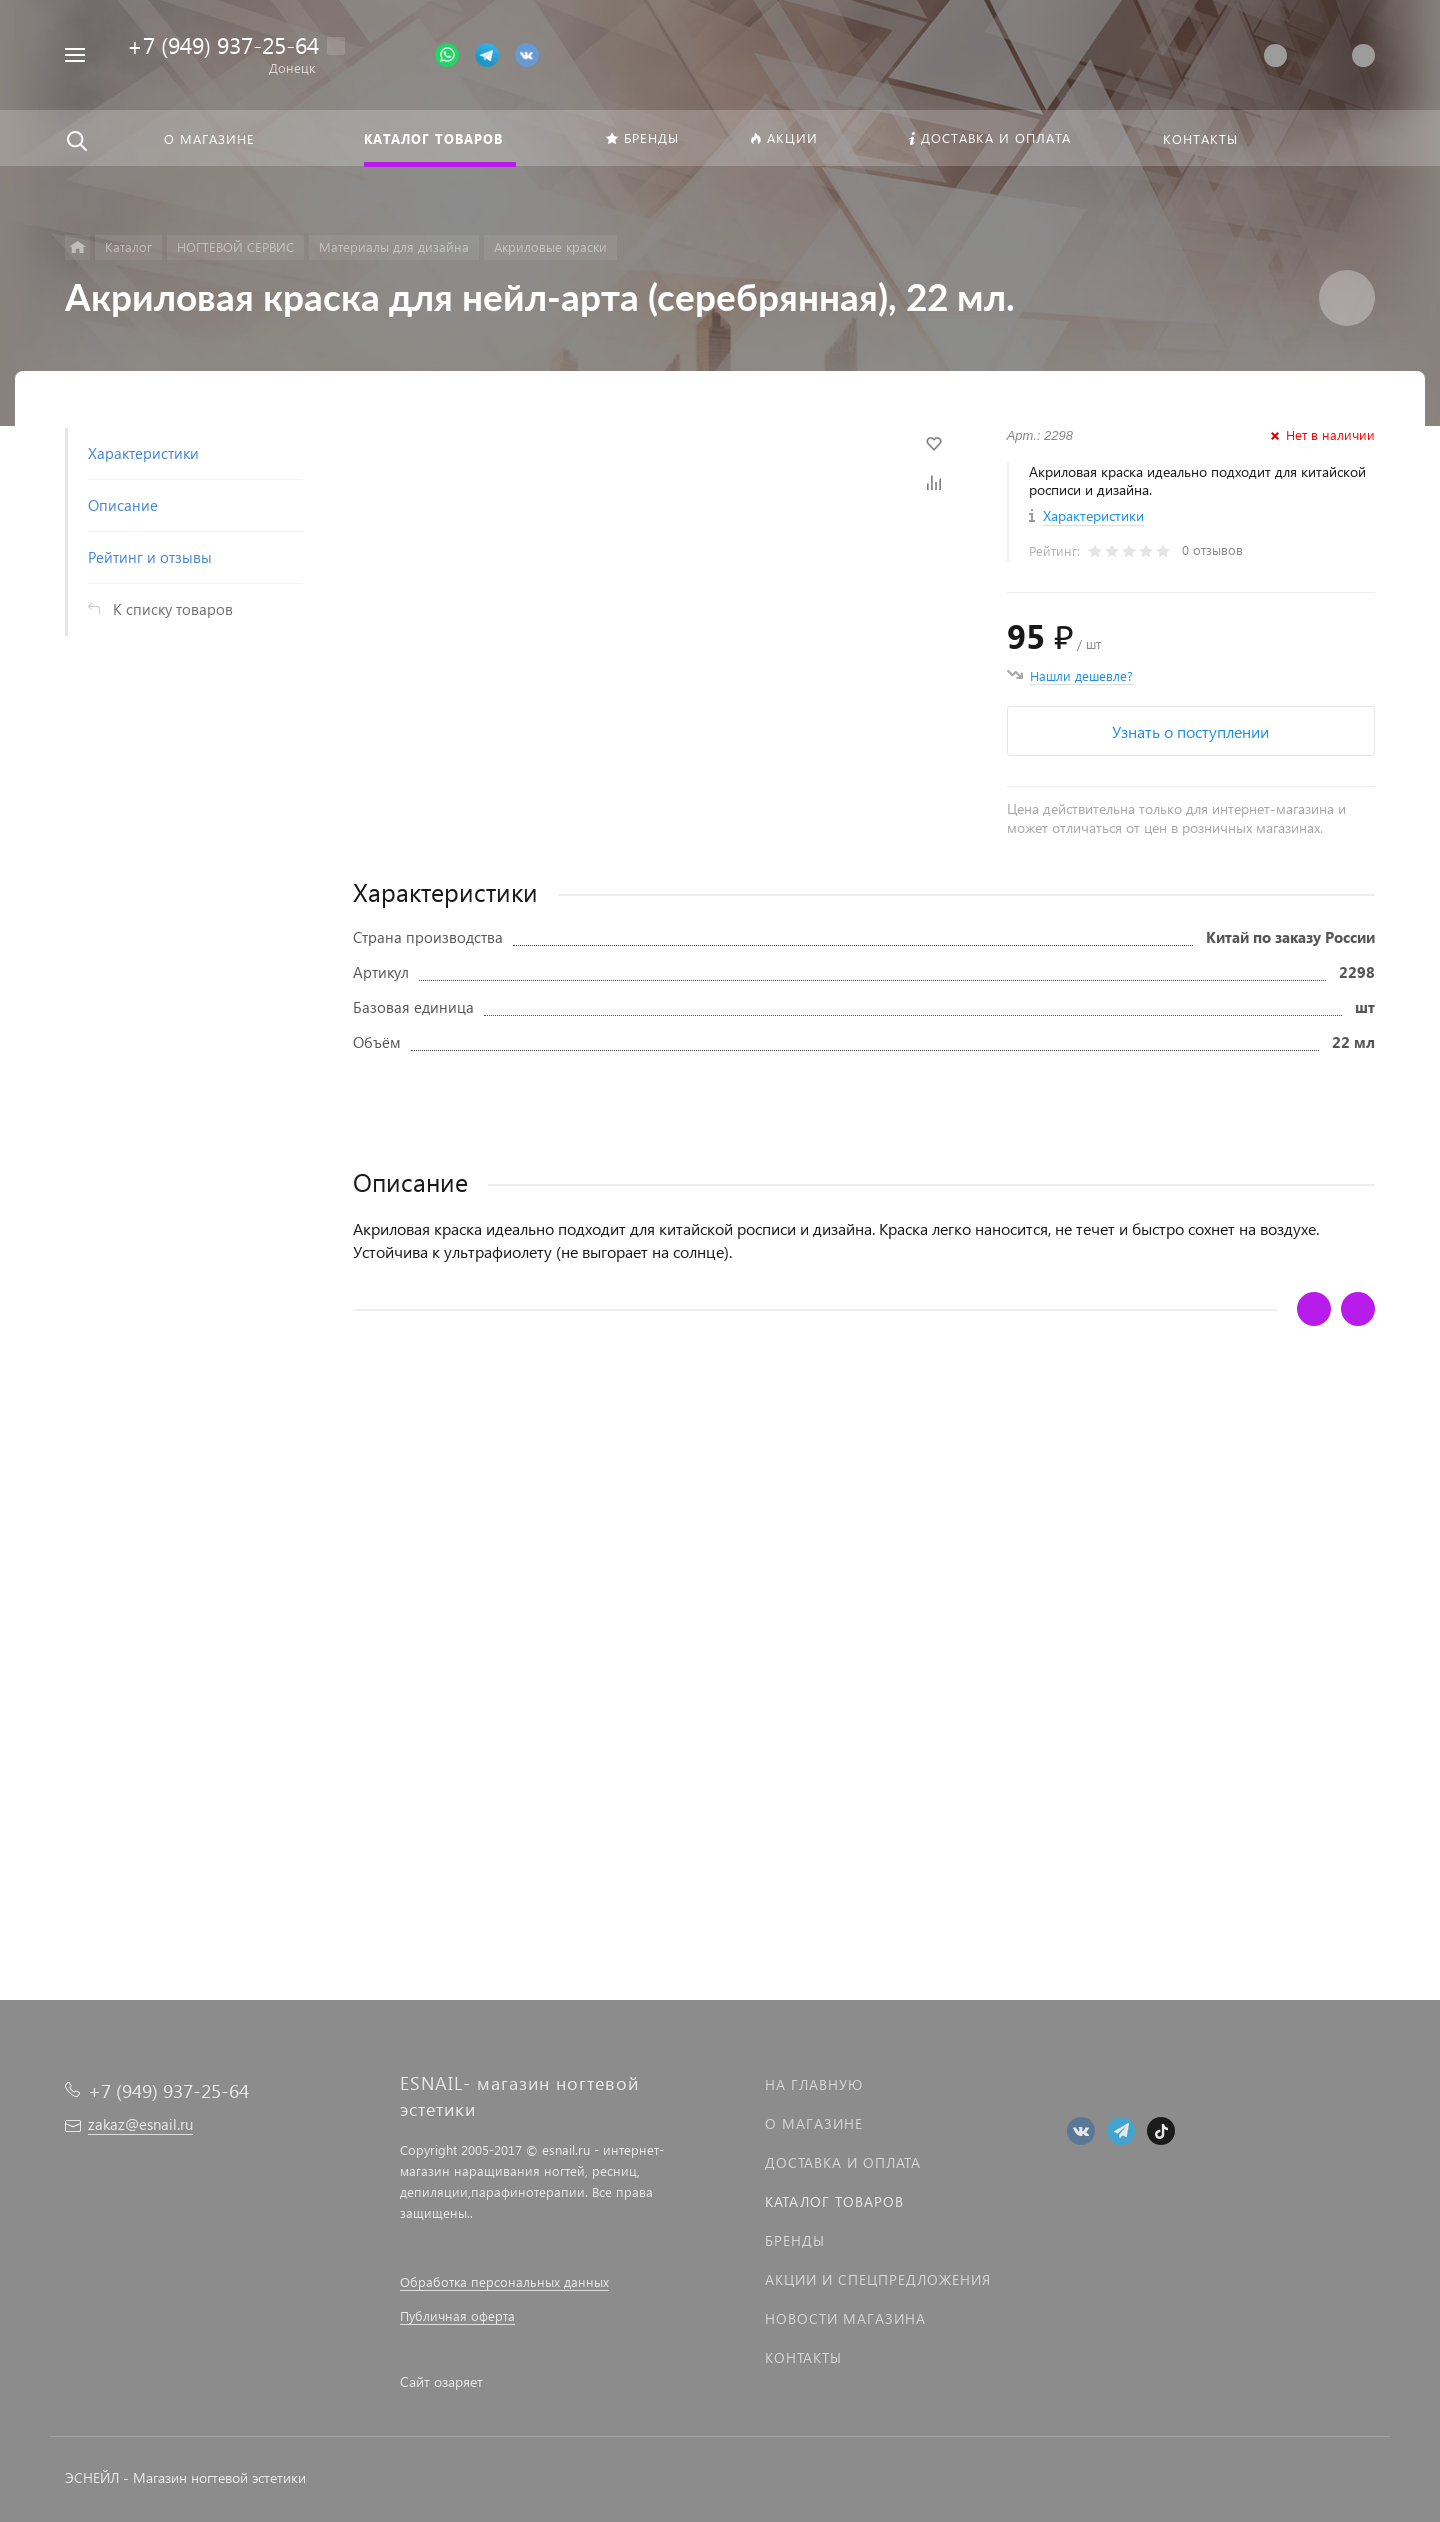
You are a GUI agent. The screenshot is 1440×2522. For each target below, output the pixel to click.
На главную (814, 2084)
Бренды (795, 2240)
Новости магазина (845, 2318)
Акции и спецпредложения (878, 2279)
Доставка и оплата (843, 2162)
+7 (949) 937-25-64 (223, 44)
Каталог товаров (834, 2201)
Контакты (803, 2357)
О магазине (814, 2123)
